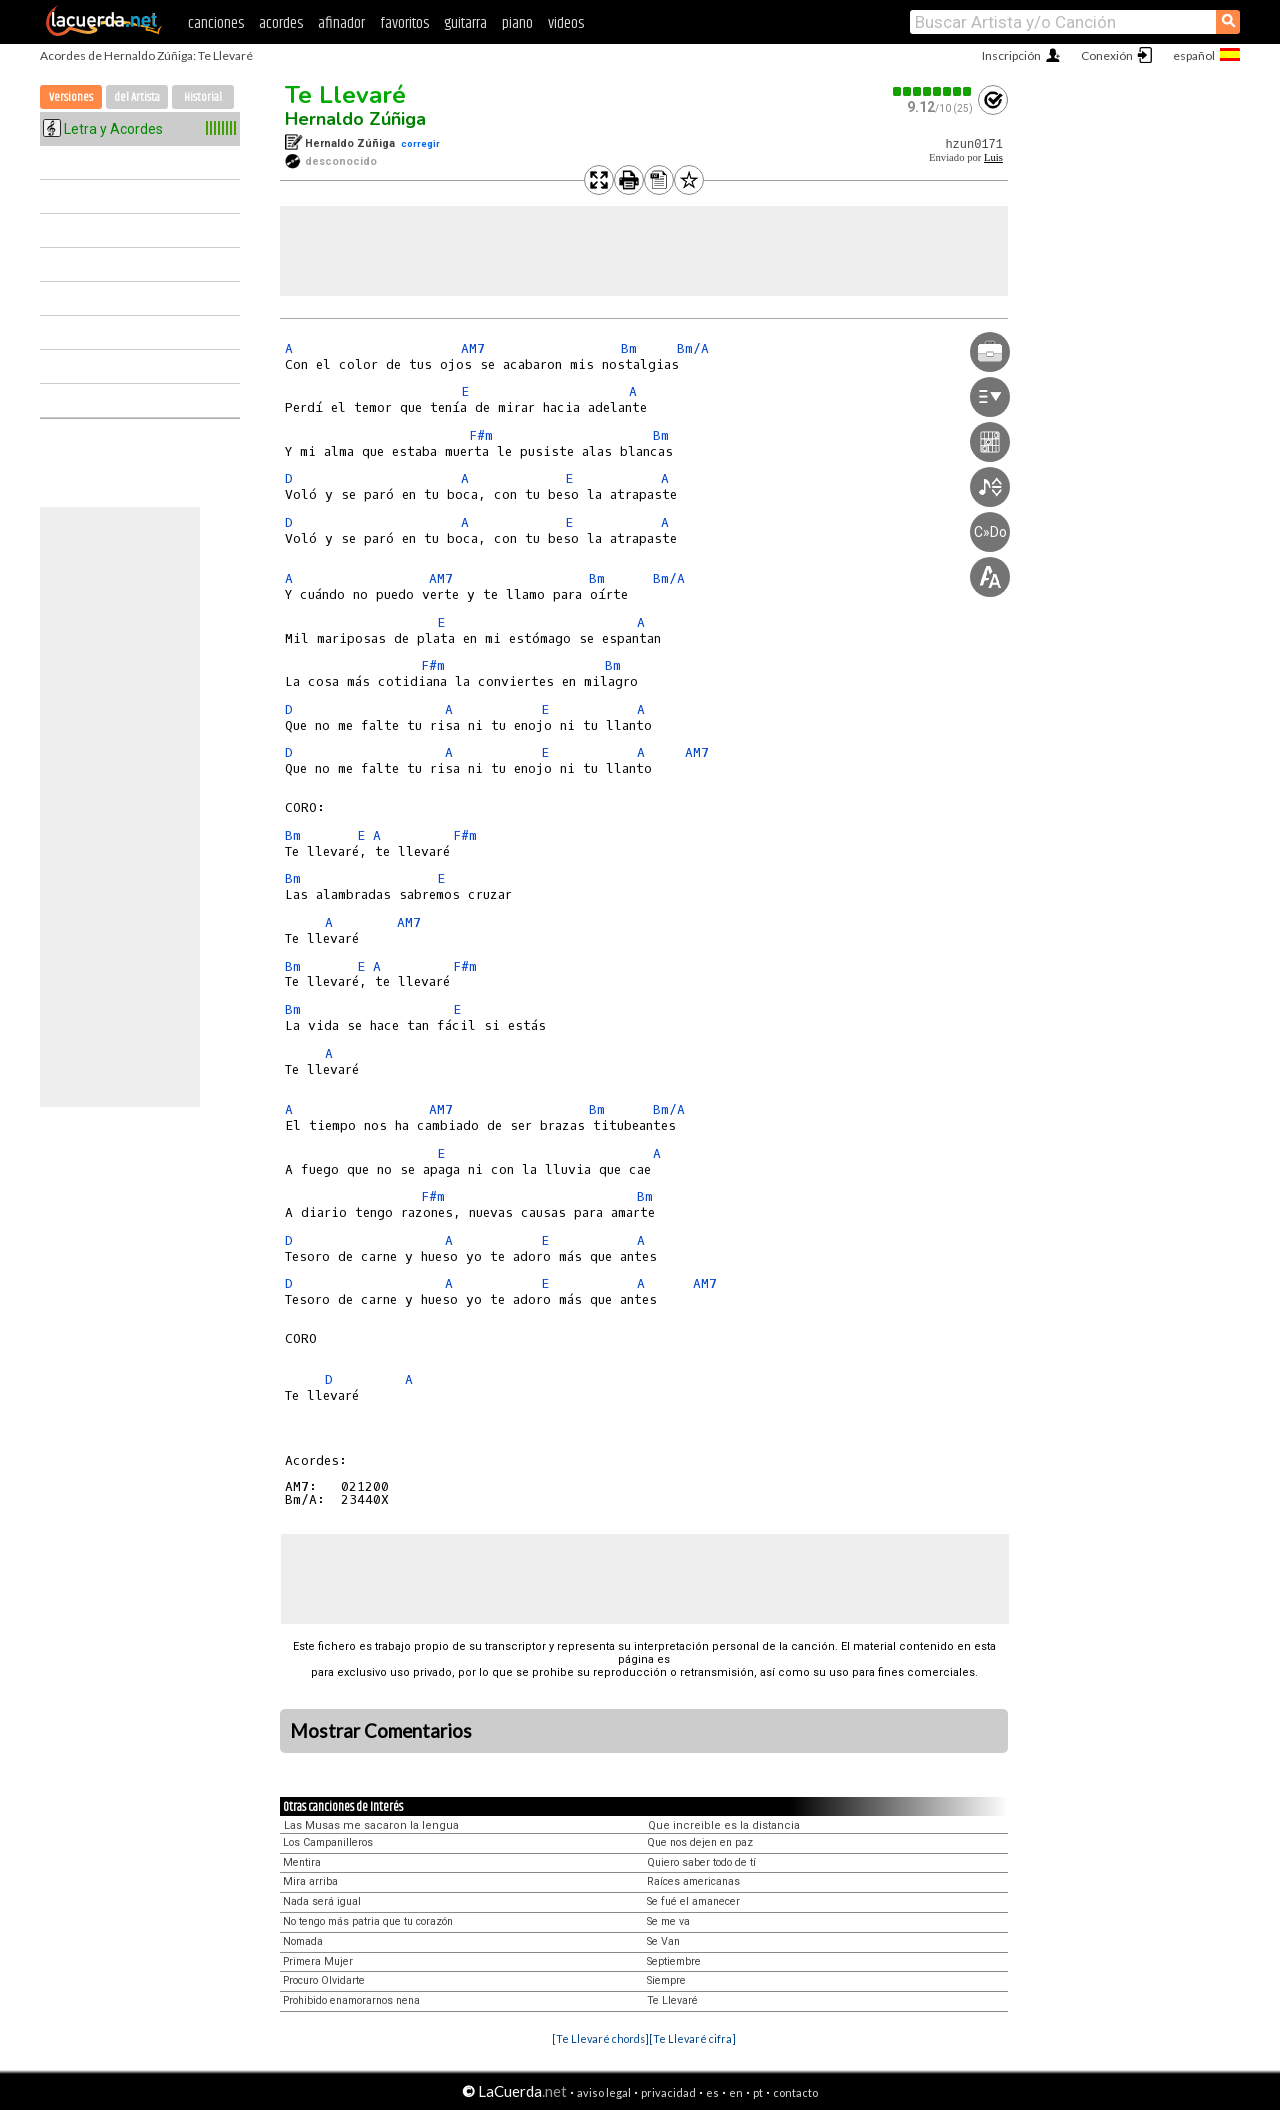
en (736, 2092)
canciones (216, 23)
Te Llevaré (345, 95)
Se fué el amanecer (693, 1901)
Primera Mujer (318, 1961)
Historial (203, 97)
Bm (629, 348)
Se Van (663, 1941)
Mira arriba (310, 1881)
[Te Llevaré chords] (600, 2038)
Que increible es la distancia (724, 1825)
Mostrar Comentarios (381, 1731)
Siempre (666, 1980)
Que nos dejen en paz (700, 1842)
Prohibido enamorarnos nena (351, 2000)
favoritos (404, 23)
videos (566, 23)
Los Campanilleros (328, 1842)
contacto (795, 2092)
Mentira (302, 1862)
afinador (341, 23)
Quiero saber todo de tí (701, 1862)
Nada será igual (322, 1901)
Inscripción (1011, 55)
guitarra (465, 23)
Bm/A (693, 348)
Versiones (71, 97)
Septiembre (674, 1961)
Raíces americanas (693, 1881)
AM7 (473, 348)
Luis (993, 157)
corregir (420, 143)
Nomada (303, 1941)
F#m (481, 435)
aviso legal (604, 2092)
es (712, 2092)
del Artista (137, 97)
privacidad (668, 2092)
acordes (281, 23)
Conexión (1107, 55)
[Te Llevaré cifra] (692, 2038)
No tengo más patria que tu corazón (368, 1921)
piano (517, 23)
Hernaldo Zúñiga (355, 119)
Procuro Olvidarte (324, 1980)
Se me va (668, 1921)
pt (758, 2092)
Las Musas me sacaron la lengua (371, 1825)
